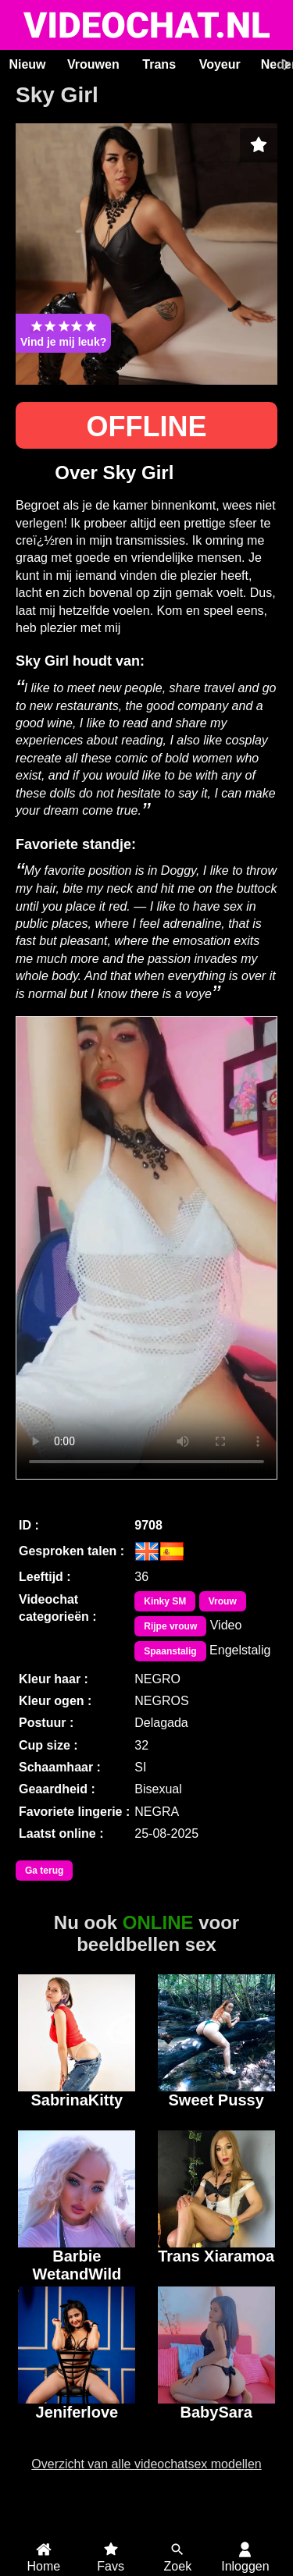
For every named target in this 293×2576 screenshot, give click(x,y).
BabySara (216, 2412)
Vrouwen (93, 64)
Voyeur (220, 64)
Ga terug (44, 1870)
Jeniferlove (77, 2412)
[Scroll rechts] (284, 65)
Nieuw (27, 64)
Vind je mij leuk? (63, 333)
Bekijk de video (146, 1248)
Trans (159, 64)
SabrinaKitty (76, 2100)
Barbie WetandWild (76, 2263)
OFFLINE (147, 426)
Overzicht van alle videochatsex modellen (146, 2464)
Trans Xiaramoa (216, 2256)
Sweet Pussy (216, 2100)
